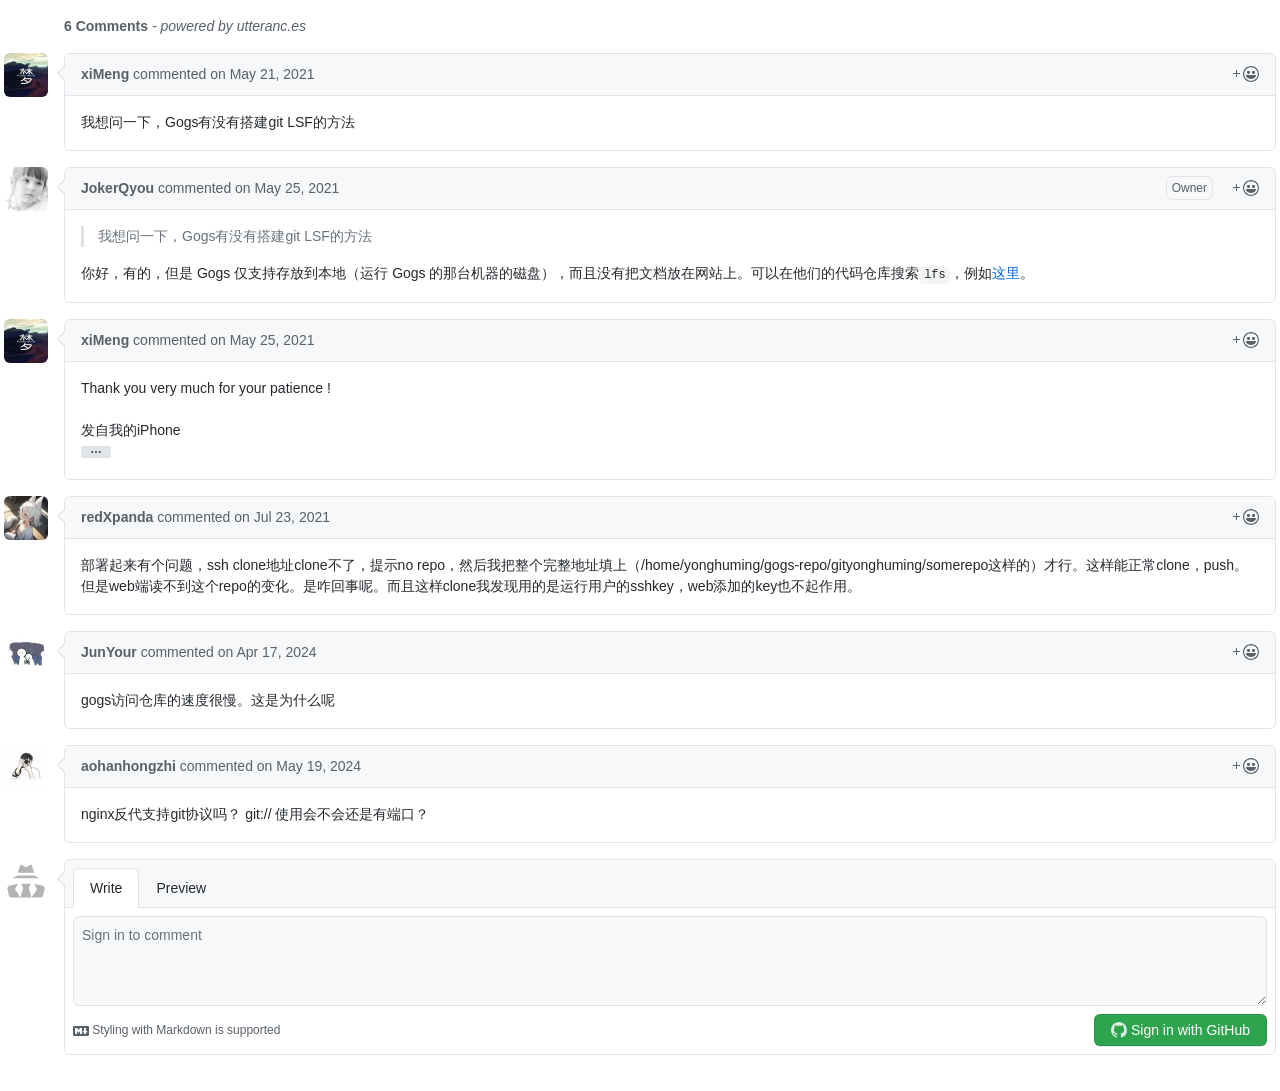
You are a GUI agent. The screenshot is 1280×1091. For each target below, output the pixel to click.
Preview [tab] (181, 888)
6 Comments (106, 26)
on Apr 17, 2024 (267, 652)
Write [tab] (106, 888)
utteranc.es (271, 26)
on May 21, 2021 (262, 74)
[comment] (670, 961)
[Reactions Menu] (1246, 74)
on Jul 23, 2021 (282, 517)
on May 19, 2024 (309, 766)
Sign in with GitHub (1180, 1030)
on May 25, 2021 (287, 188)
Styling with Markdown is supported (176, 1031)
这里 (1006, 273)
